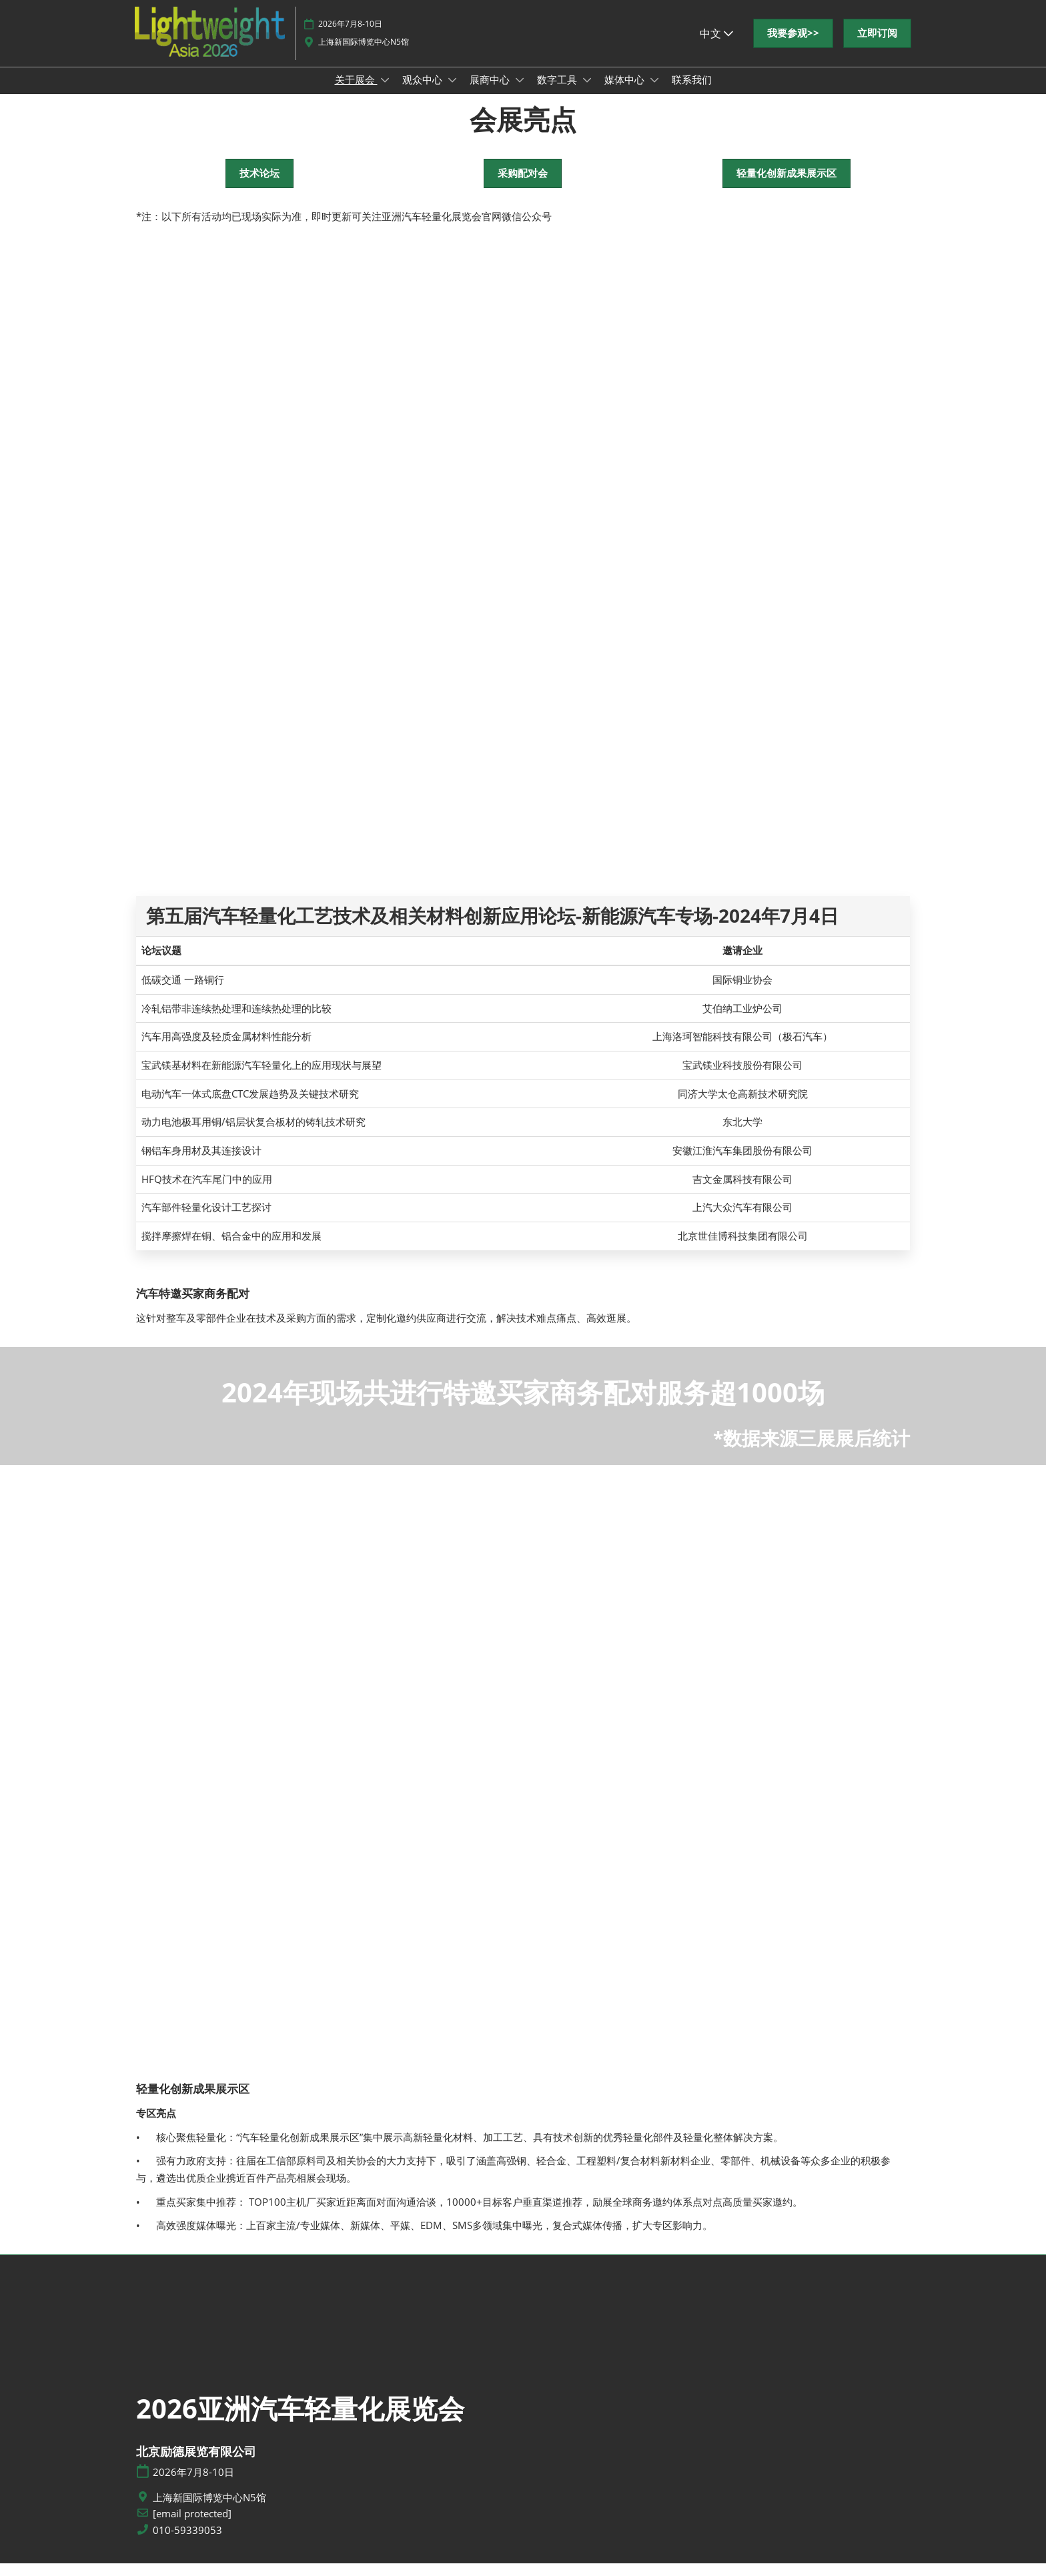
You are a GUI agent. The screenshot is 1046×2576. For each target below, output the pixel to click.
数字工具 (558, 92)
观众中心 (423, 92)
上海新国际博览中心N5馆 (363, 54)
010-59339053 (187, 2543)
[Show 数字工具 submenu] (587, 92)
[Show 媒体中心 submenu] (654, 92)
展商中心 (491, 92)
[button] (793, 46)
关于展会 (356, 92)
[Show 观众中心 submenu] (452, 92)
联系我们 (692, 92)
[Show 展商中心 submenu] (520, 92)
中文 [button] (716, 46)
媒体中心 (625, 92)
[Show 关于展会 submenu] (385, 92)
